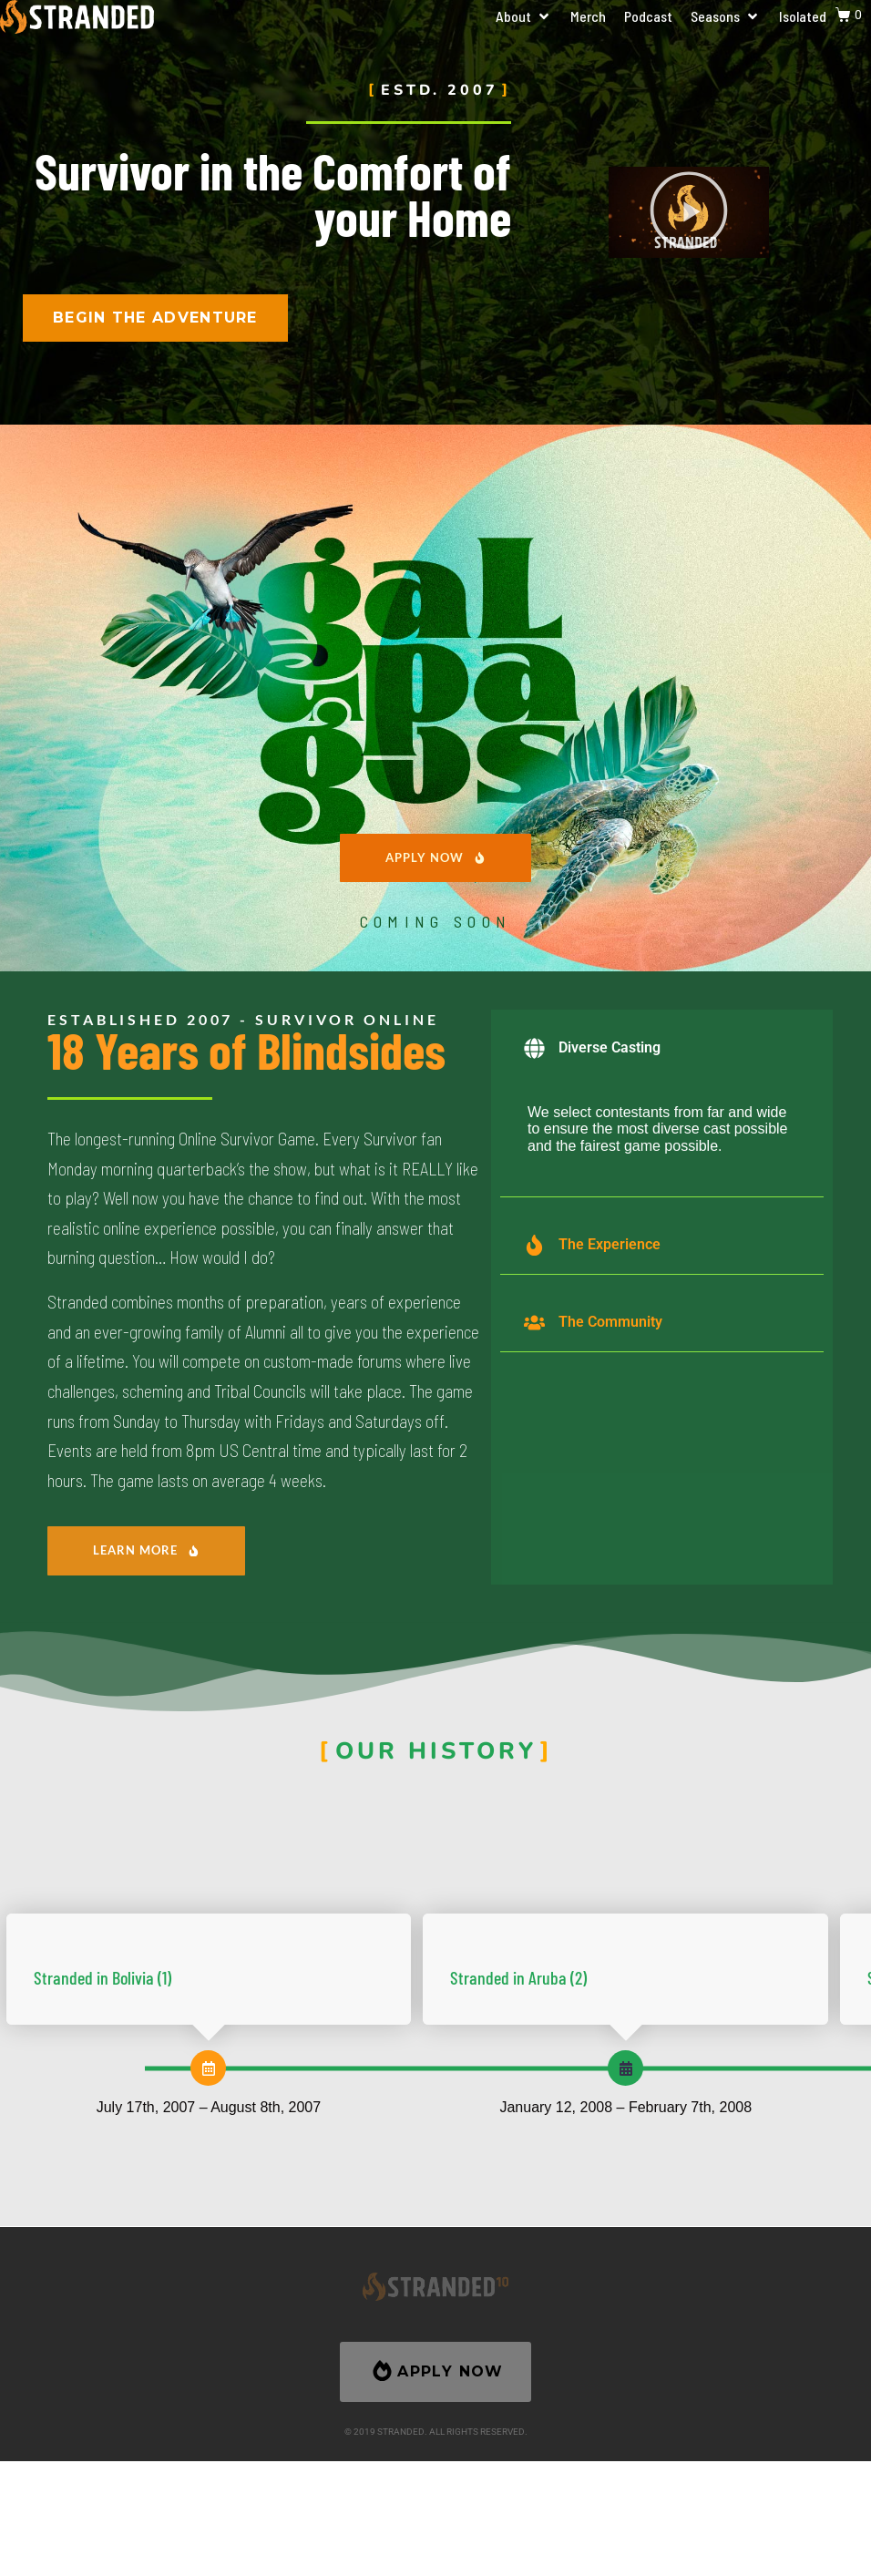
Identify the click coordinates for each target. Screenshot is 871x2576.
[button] (524, 16)
